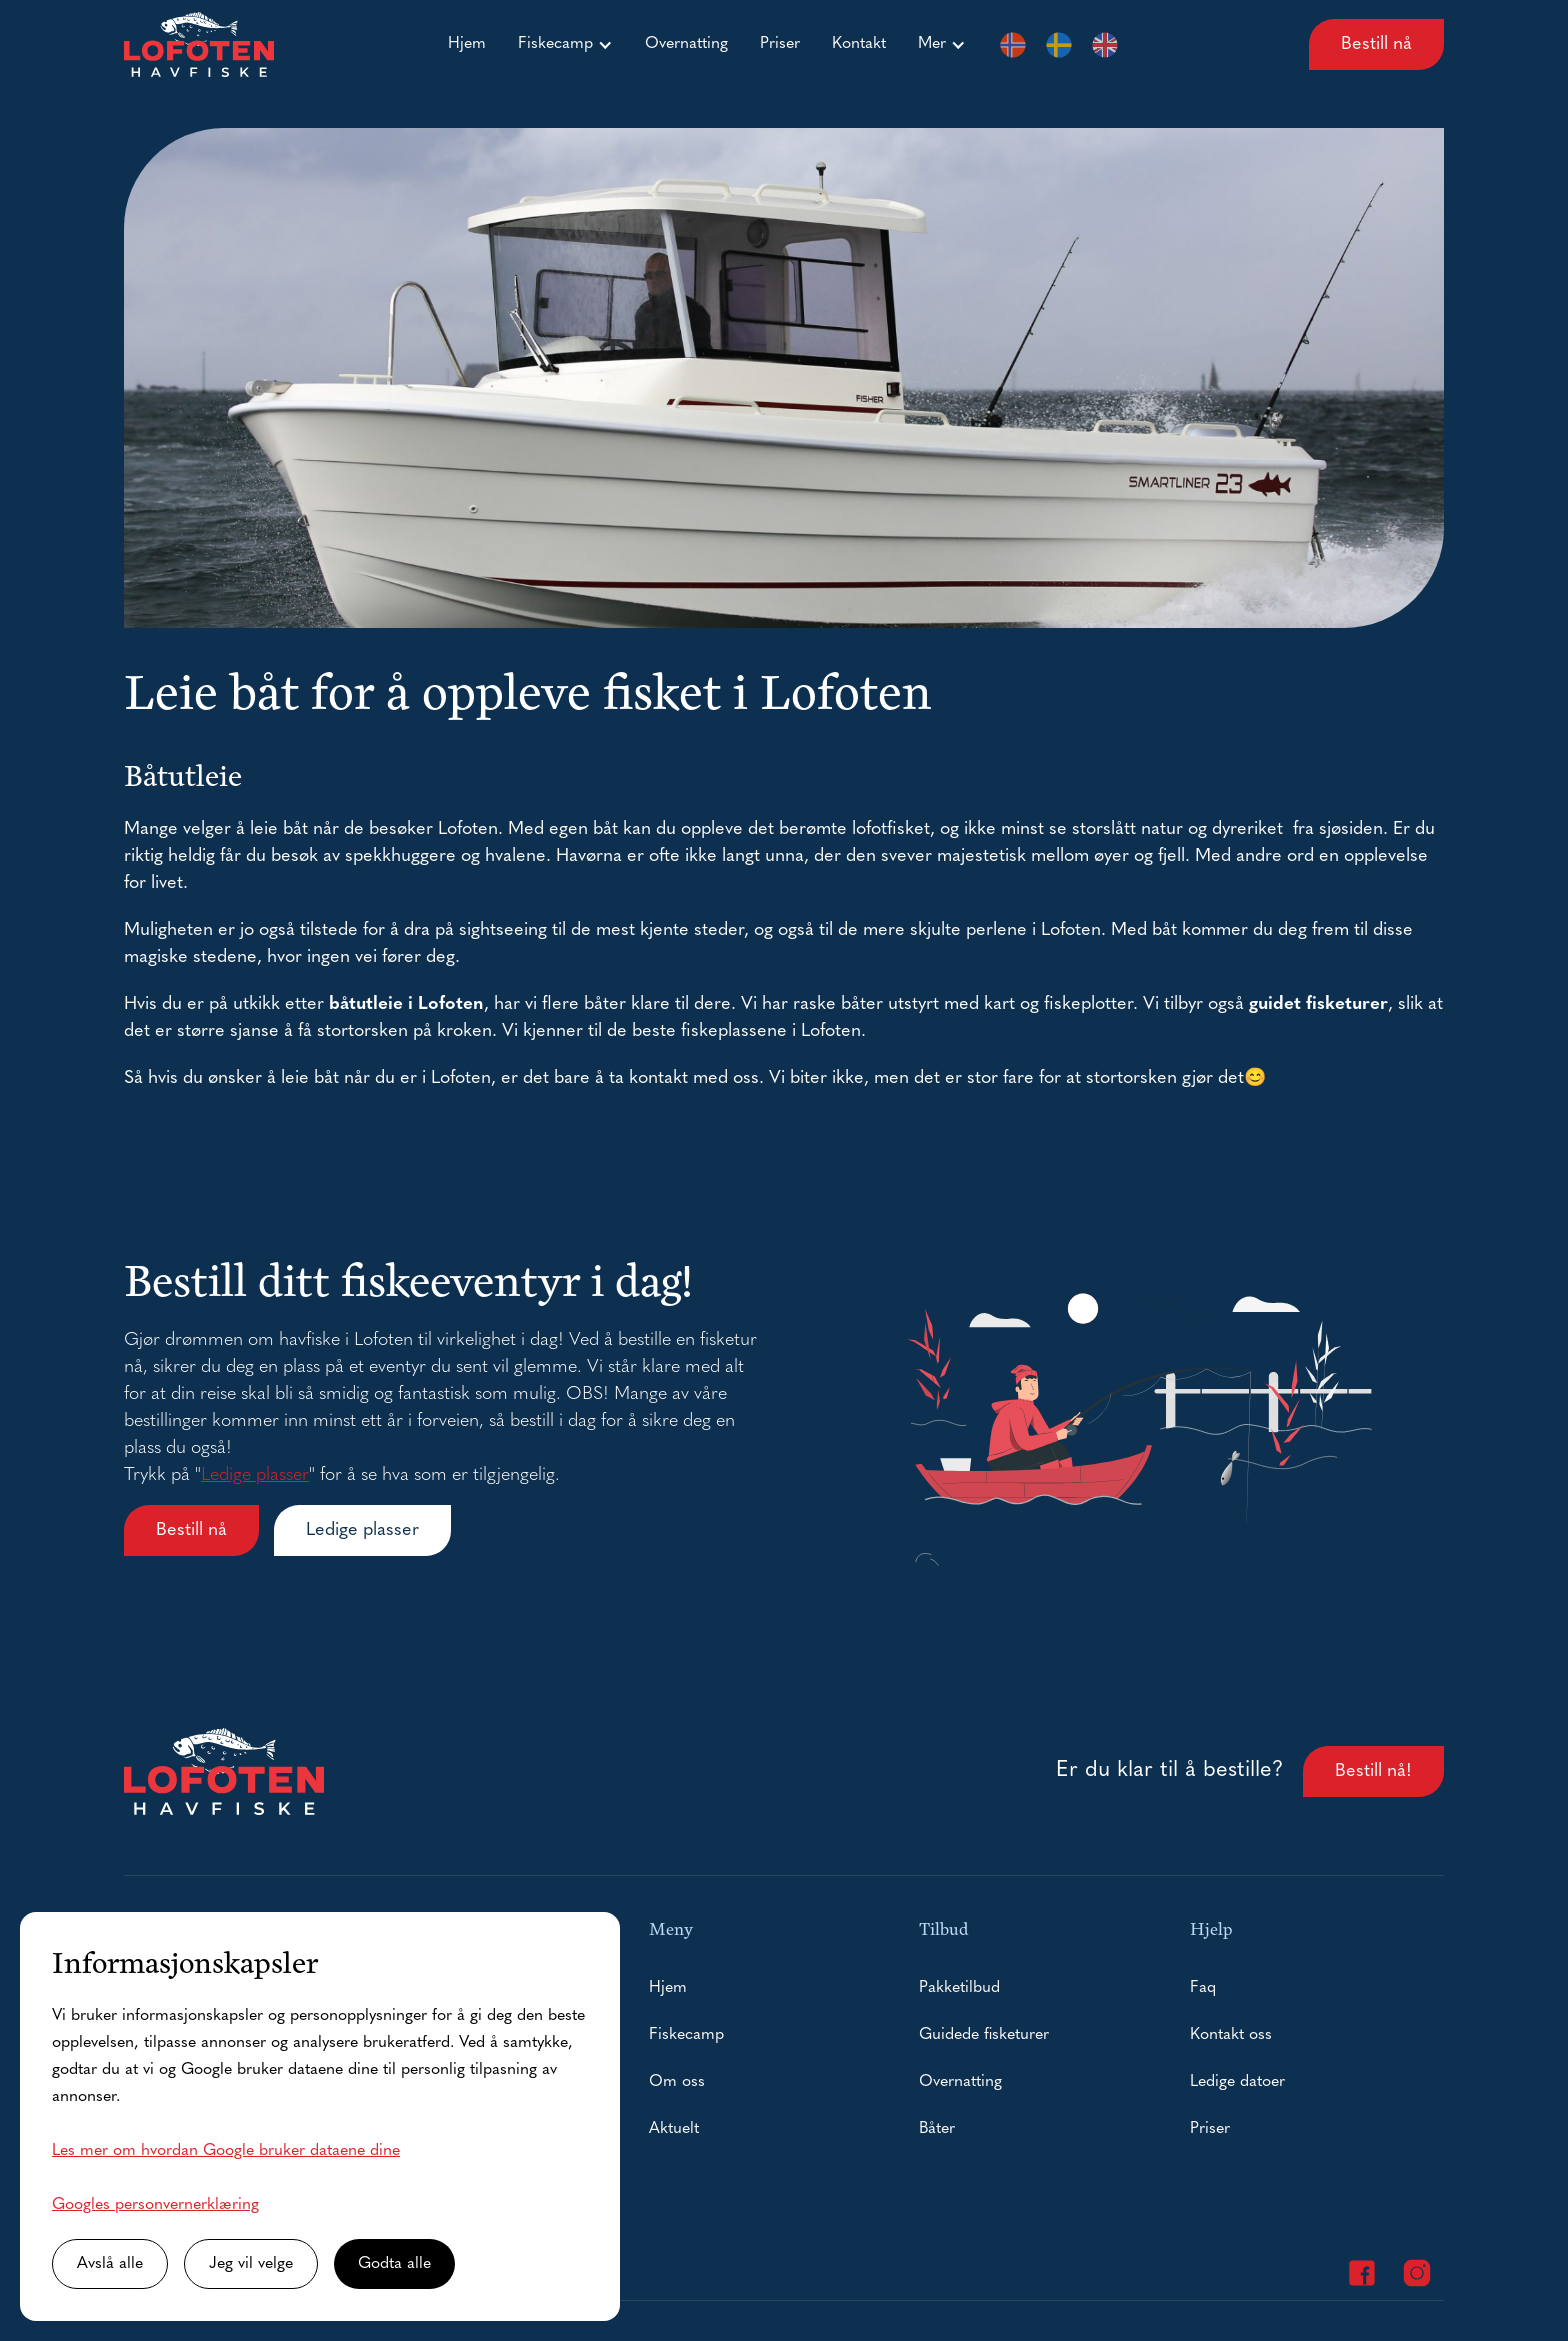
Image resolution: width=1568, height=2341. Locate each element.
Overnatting (686, 44)
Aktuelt (674, 2129)
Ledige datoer (1237, 2082)
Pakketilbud (959, 1988)
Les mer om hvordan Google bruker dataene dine (226, 2151)
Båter (937, 2129)
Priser (780, 44)
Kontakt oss (1231, 2035)
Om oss (677, 2082)
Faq (1203, 1988)
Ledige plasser (255, 1475)
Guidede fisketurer (984, 2035)
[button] (565, 44)
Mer (932, 44)
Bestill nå (1376, 44)
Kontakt (859, 44)
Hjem (467, 44)
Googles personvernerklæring (155, 2205)
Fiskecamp (555, 44)
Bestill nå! (1373, 1771)
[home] (199, 44)
